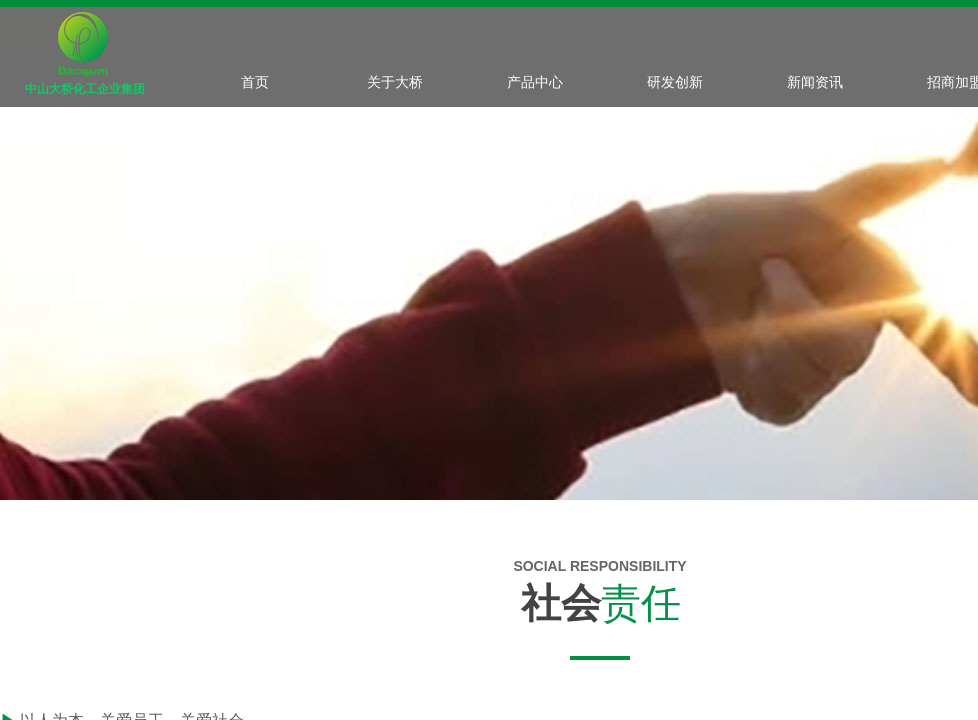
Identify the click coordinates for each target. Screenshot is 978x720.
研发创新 (675, 82)
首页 (255, 82)
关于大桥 (395, 82)
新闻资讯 (815, 82)
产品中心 (535, 82)
